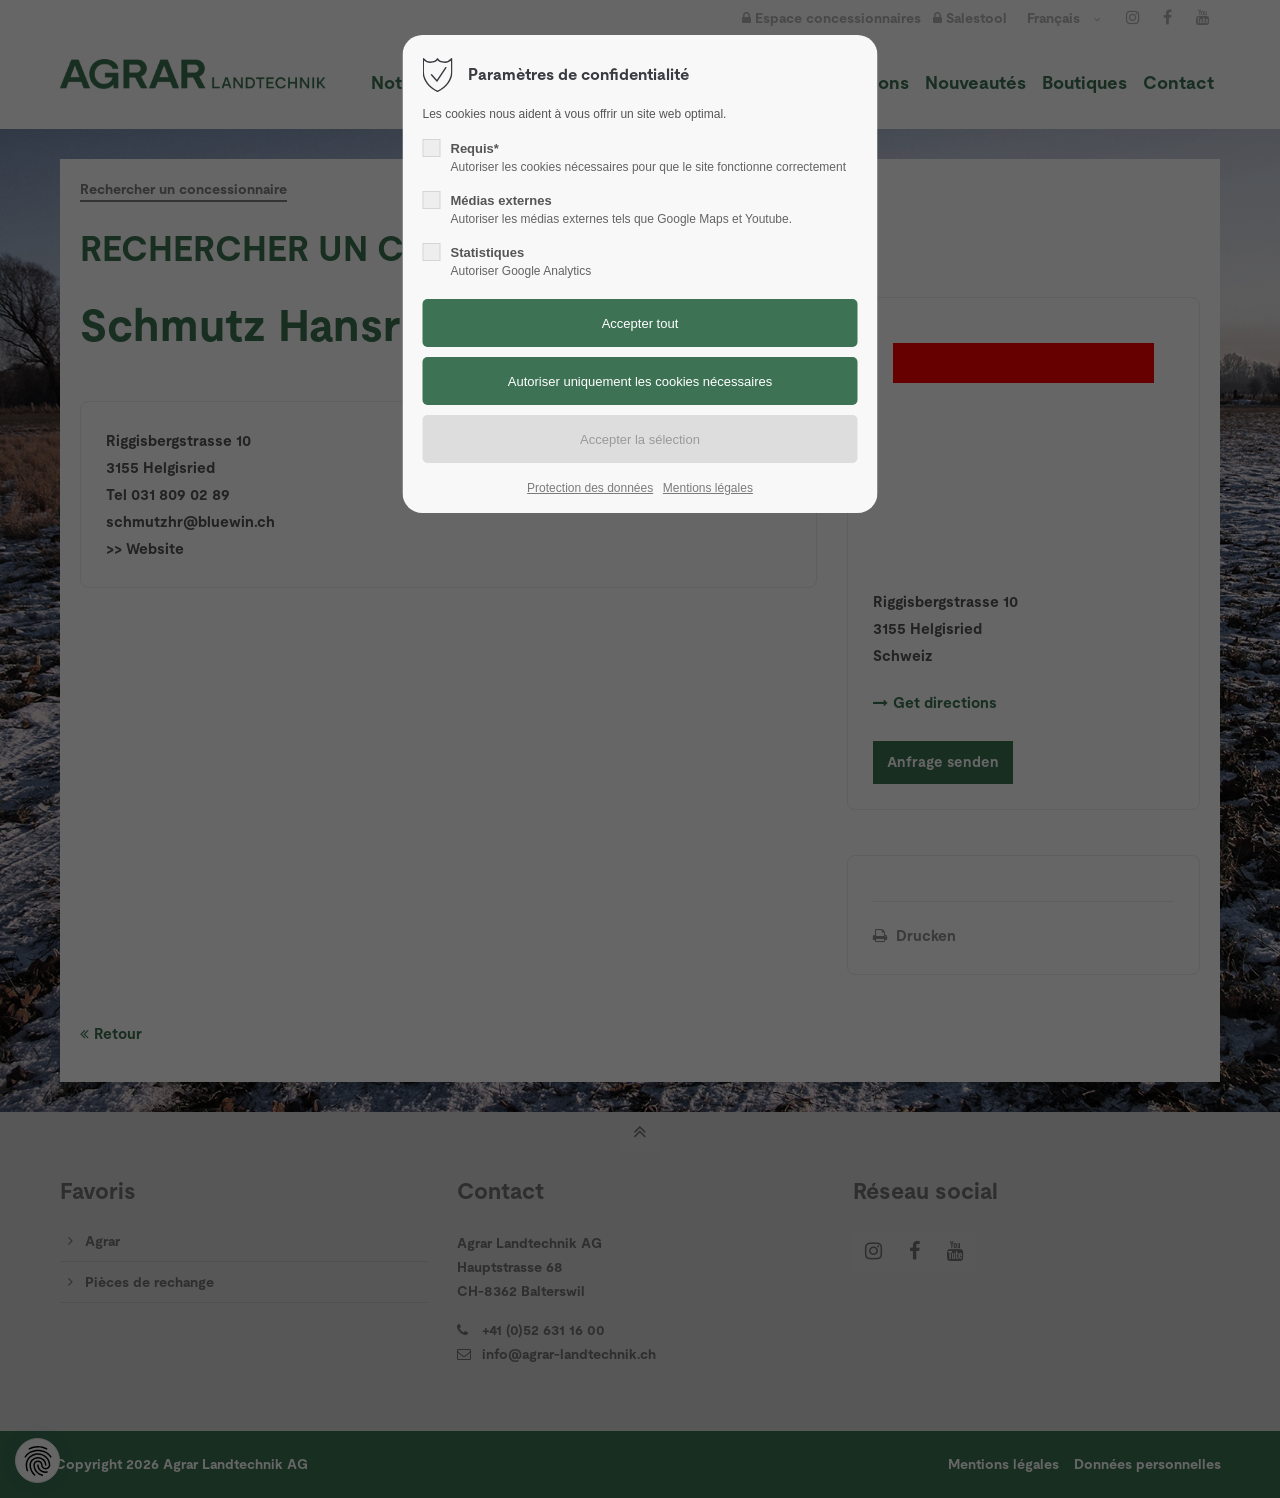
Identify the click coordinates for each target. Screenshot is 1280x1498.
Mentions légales (708, 488)
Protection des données (590, 488)
